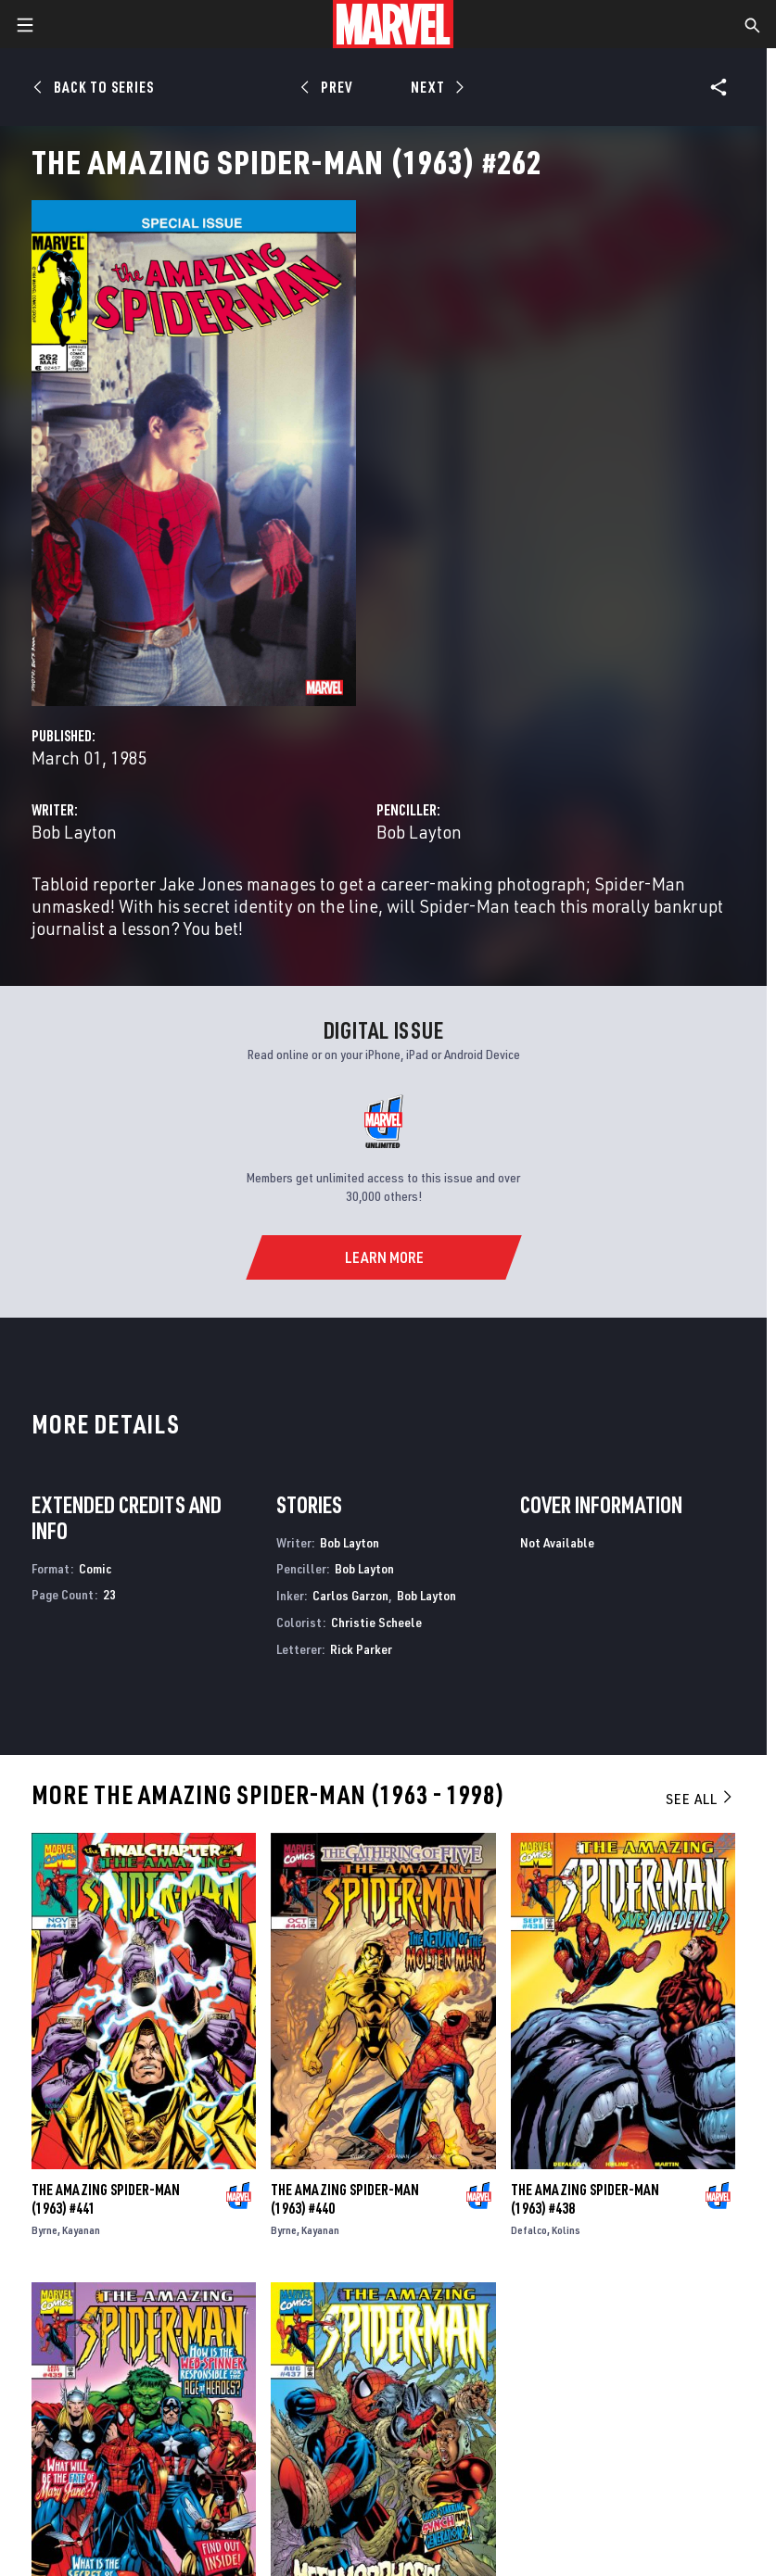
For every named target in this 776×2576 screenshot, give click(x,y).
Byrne (44, 2230)
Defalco (529, 2230)
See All (700, 1798)
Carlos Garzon (350, 1595)
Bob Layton (74, 831)
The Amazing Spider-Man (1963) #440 (345, 2198)
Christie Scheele (376, 1622)
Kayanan (81, 2230)
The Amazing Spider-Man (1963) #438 (585, 2198)
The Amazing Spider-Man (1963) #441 (106, 2198)
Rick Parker (361, 1649)
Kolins (566, 2230)
